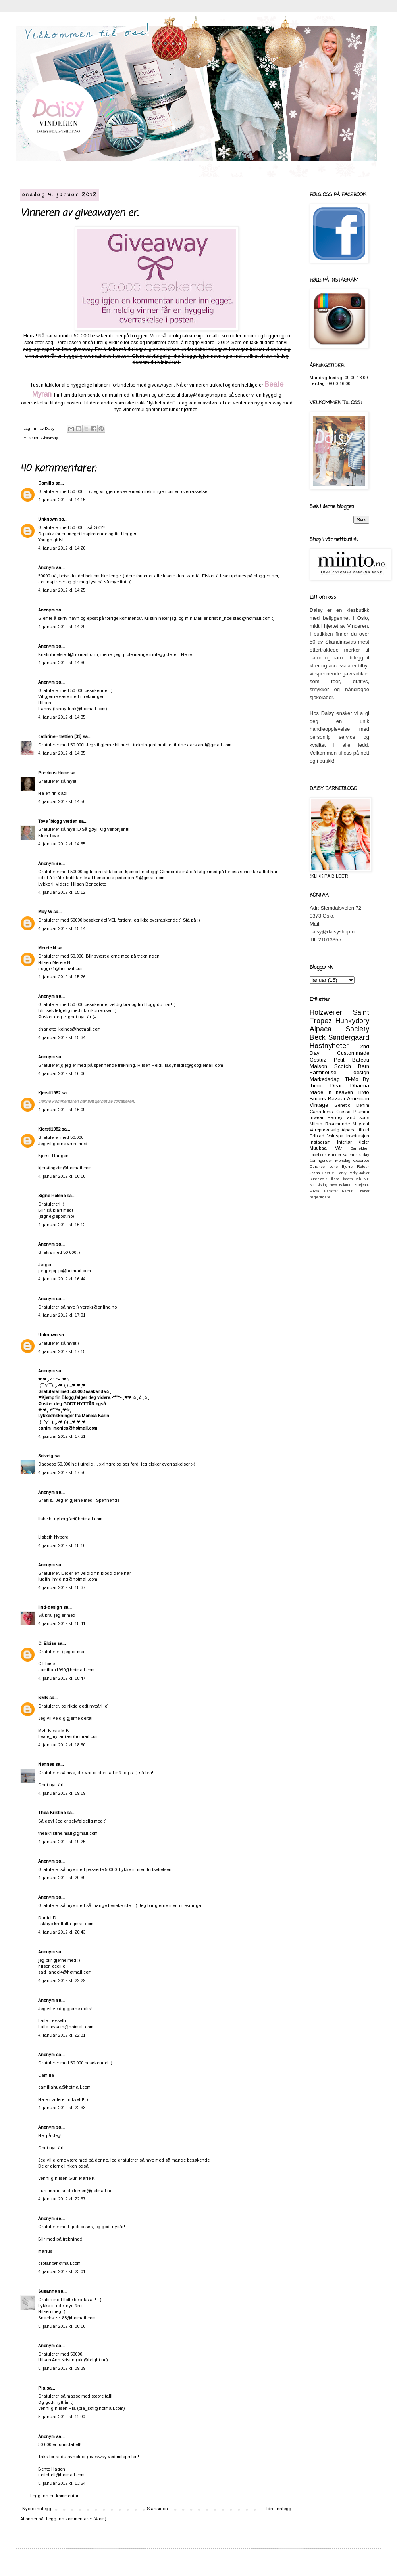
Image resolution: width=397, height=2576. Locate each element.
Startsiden (157, 2508)
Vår (338, 1148)
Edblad (317, 1135)
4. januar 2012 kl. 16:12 (61, 1224)
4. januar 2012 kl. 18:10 (61, 1545)
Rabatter (330, 1191)
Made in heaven (331, 1092)
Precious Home (53, 772)
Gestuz (318, 1060)
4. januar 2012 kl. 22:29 (61, 1980)
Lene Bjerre (341, 1166)
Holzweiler (326, 1012)
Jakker (364, 1173)
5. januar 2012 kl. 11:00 (61, 2416)
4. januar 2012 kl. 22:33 (61, 2107)
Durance (317, 1166)
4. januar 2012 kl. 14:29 (61, 626)
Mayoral (361, 1123)
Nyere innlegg (36, 2508)
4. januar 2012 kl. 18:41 (61, 1623)
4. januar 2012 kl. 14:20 (61, 548)
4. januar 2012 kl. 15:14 (61, 928)
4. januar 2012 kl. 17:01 (61, 1315)
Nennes (46, 1764)
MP (366, 1179)
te (328, 1197)
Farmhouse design (339, 1072)
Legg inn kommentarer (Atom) (76, 2519)
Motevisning (319, 1185)
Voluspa (335, 1135)
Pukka (314, 1191)
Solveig (45, 1455)
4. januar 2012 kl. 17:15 (61, 1351)
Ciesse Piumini (353, 1111)
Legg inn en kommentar (54, 2496)
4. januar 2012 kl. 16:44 (61, 1278)
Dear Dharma (350, 1086)
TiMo (363, 1092)
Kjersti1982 (49, 1093)
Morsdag (343, 1160)
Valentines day (356, 1154)
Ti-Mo (351, 1079)
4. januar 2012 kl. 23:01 (61, 2271)
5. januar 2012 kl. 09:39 (61, 2368)
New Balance (340, 1185)
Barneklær (360, 1148)
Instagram (320, 1142)
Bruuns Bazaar (327, 1099)
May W (45, 911)
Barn (363, 1066)
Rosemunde (337, 1123)
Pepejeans (361, 1185)
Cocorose (361, 1160)
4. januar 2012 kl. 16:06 (61, 1073)
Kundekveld (319, 1179)
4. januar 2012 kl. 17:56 (61, 1472)
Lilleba (334, 1179)
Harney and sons (348, 1117)
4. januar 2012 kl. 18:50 (61, 1744)
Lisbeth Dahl (351, 1179)
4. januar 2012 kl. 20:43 (61, 1932)
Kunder (334, 1154)
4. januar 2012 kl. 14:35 (61, 717)
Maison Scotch (330, 1066)
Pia (41, 2388)
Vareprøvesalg (324, 1129)
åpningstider (321, 1160)
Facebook (318, 1154)
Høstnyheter (329, 1046)
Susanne (47, 2291)
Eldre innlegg (277, 2508)
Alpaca (348, 1129)
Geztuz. (328, 1173)
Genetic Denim (351, 1105)
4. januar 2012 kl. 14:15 (61, 499)
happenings (318, 1197)
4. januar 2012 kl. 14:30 (61, 662)
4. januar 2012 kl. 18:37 (61, 1587)
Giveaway (49, 437)
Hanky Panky (347, 1173)
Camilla (46, 483)
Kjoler (363, 1142)
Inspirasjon (357, 1135)
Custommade (353, 1053)
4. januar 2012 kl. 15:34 (61, 1037)
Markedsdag (325, 1079)
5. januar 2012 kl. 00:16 (61, 2326)
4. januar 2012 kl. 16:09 (61, 1109)
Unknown (48, 519)
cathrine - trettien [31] (59, 736)
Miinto (316, 1123)
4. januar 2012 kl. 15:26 (61, 976)
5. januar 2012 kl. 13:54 (61, 2483)
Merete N (47, 947)
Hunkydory (352, 1021)
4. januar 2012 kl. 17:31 (61, 1436)
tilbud (363, 1129)
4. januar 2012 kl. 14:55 (61, 843)
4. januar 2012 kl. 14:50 (61, 801)
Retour (347, 1191)
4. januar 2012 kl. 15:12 (61, 892)
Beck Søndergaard (339, 1037)
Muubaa (318, 1148)
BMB (43, 1697)
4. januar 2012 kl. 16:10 (61, 1176)
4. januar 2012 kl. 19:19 (61, 1793)
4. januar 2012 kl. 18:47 (61, 1678)
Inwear (317, 1117)
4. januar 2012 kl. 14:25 (61, 590)
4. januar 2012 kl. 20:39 (61, 1877)
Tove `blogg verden (57, 821)
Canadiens (321, 1111)
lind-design (50, 1607)
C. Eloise (47, 1643)
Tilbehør (363, 1191)
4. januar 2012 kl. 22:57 (61, 2198)
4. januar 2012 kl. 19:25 (61, 1841)
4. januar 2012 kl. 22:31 (61, 2035)
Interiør (344, 1142)
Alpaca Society (339, 1029)
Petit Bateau (351, 1060)
